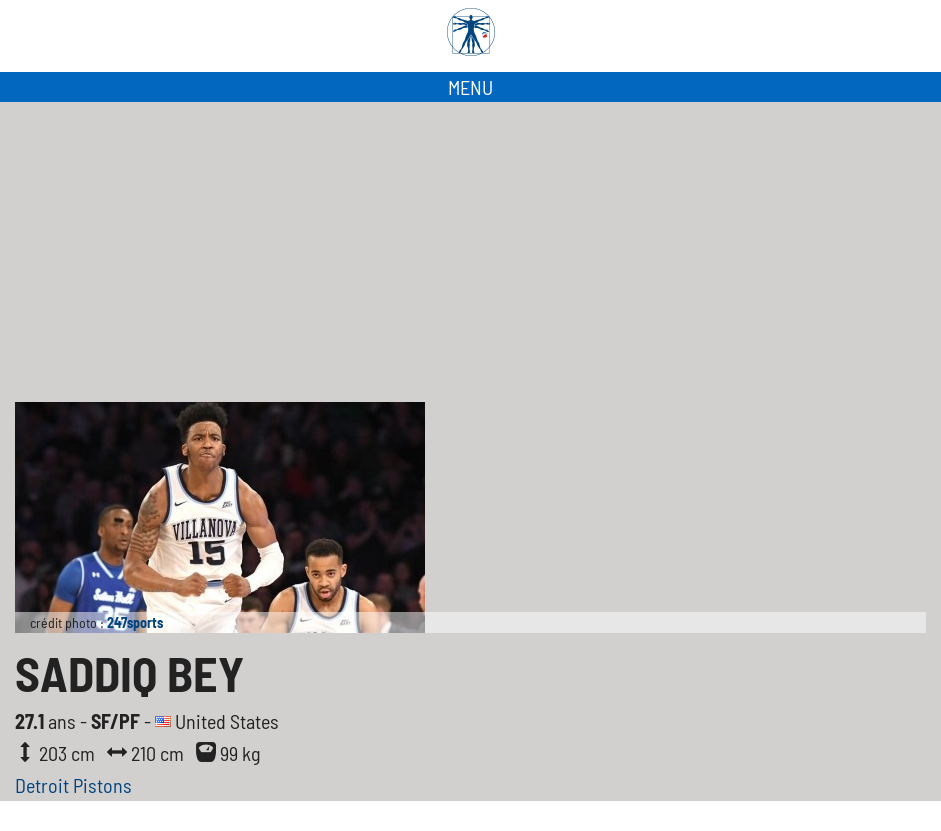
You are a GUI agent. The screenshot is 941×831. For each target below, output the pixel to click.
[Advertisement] (470, 252)
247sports (135, 622)
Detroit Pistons (73, 785)
